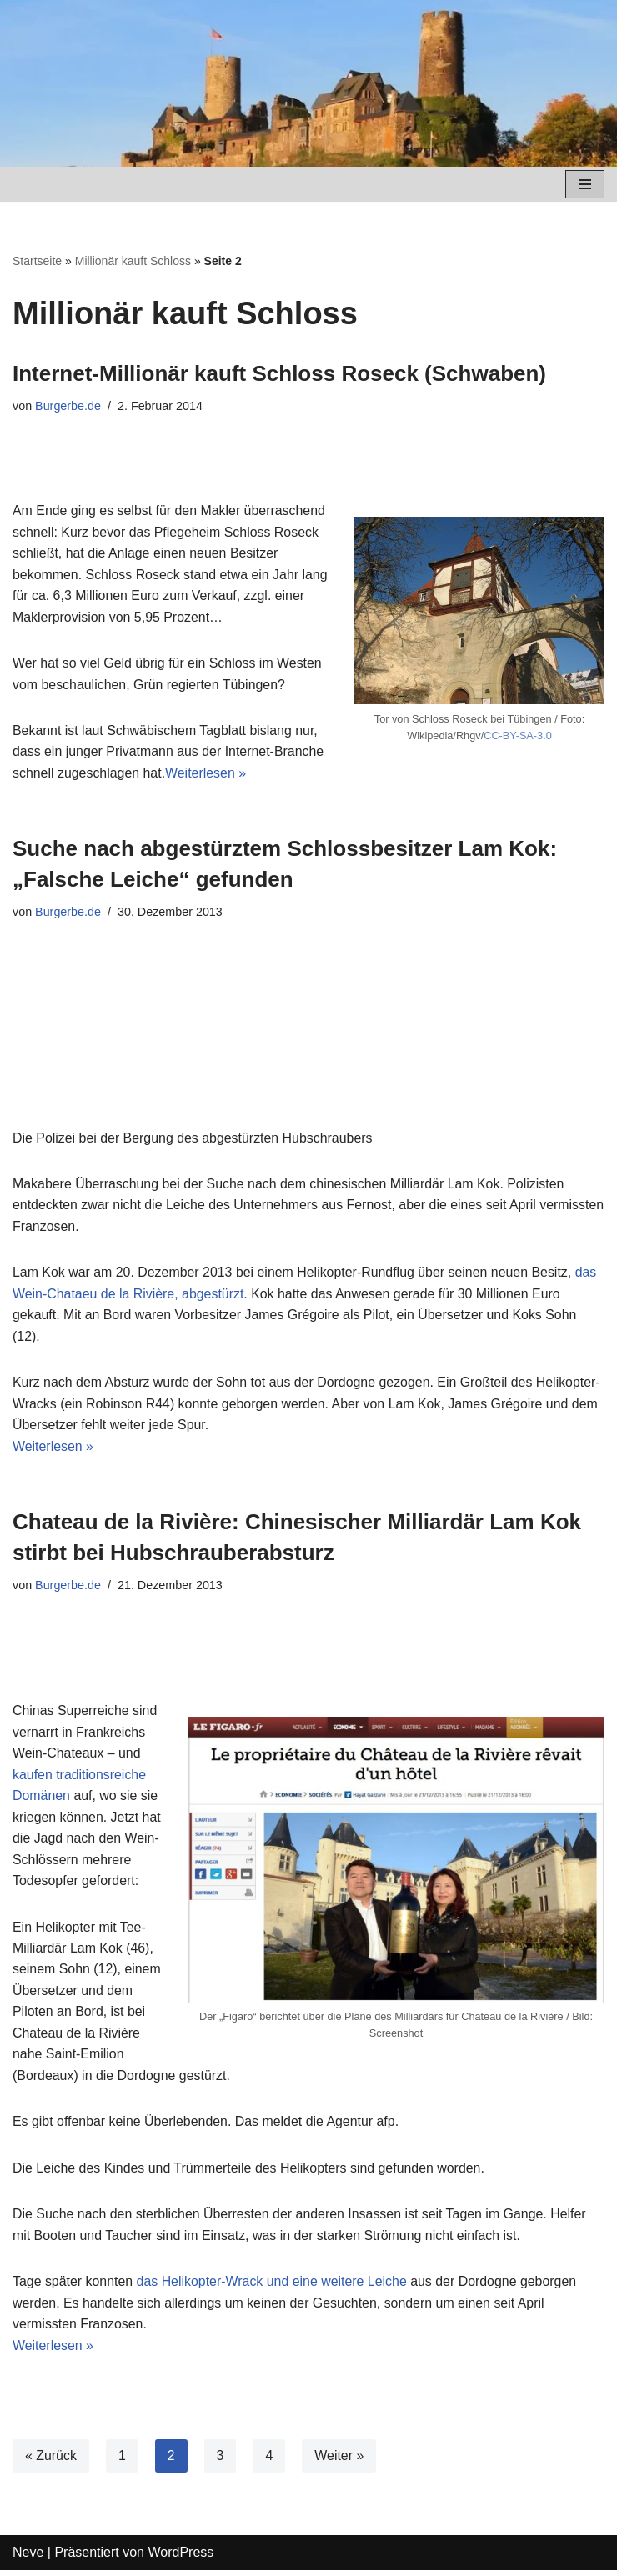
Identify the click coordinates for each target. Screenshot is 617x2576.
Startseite (37, 261)
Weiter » (339, 2461)
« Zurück (51, 2461)
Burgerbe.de (68, 406)
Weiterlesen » (207, 775)
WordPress (180, 2558)
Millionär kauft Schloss (133, 261)
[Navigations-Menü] (584, 184)
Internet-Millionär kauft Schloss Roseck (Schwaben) (279, 373)
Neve (28, 2558)
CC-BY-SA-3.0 (518, 736)
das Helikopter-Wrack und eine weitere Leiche (273, 2287)
